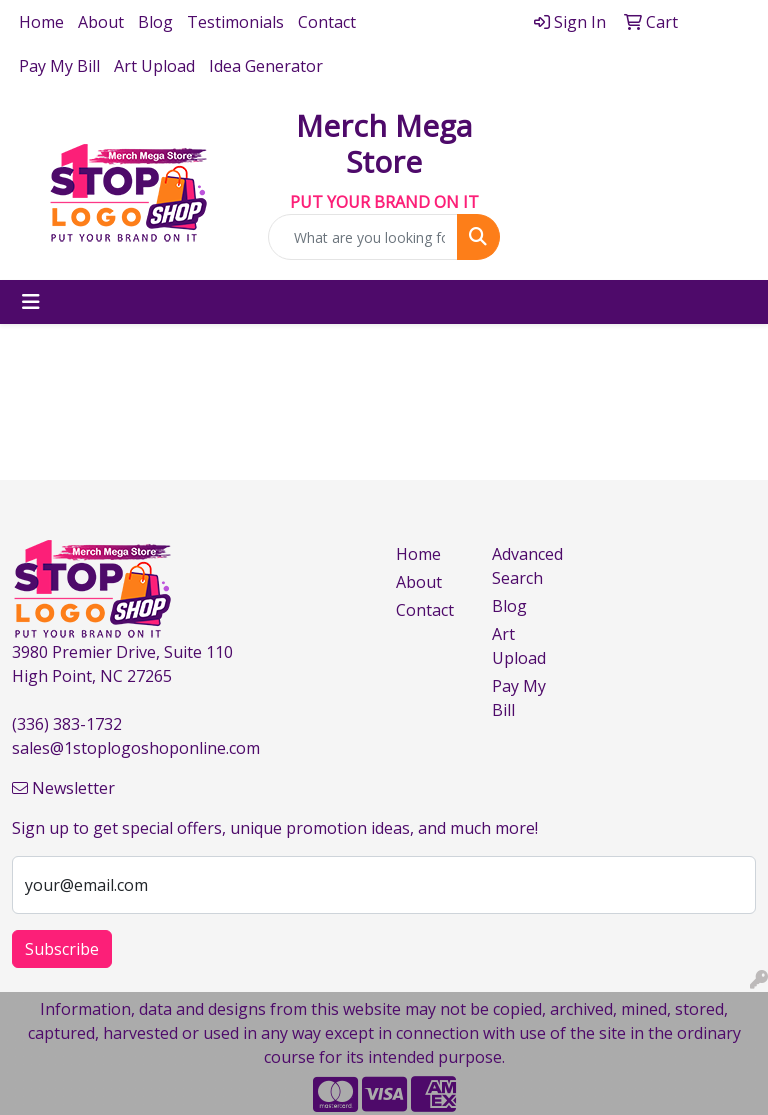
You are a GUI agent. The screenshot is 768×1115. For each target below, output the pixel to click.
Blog (155, 22)
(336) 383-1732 (67, 724)
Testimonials (235, 22)
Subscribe (62, 949)
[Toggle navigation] (31, 302)
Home (41, 22)
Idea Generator (266, 66)
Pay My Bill (59, 66)
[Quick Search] (363, 237)
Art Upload (154, 66)
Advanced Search (527, 566)
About (101, 22)
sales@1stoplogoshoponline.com (136, 748)
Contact (327, 22)
